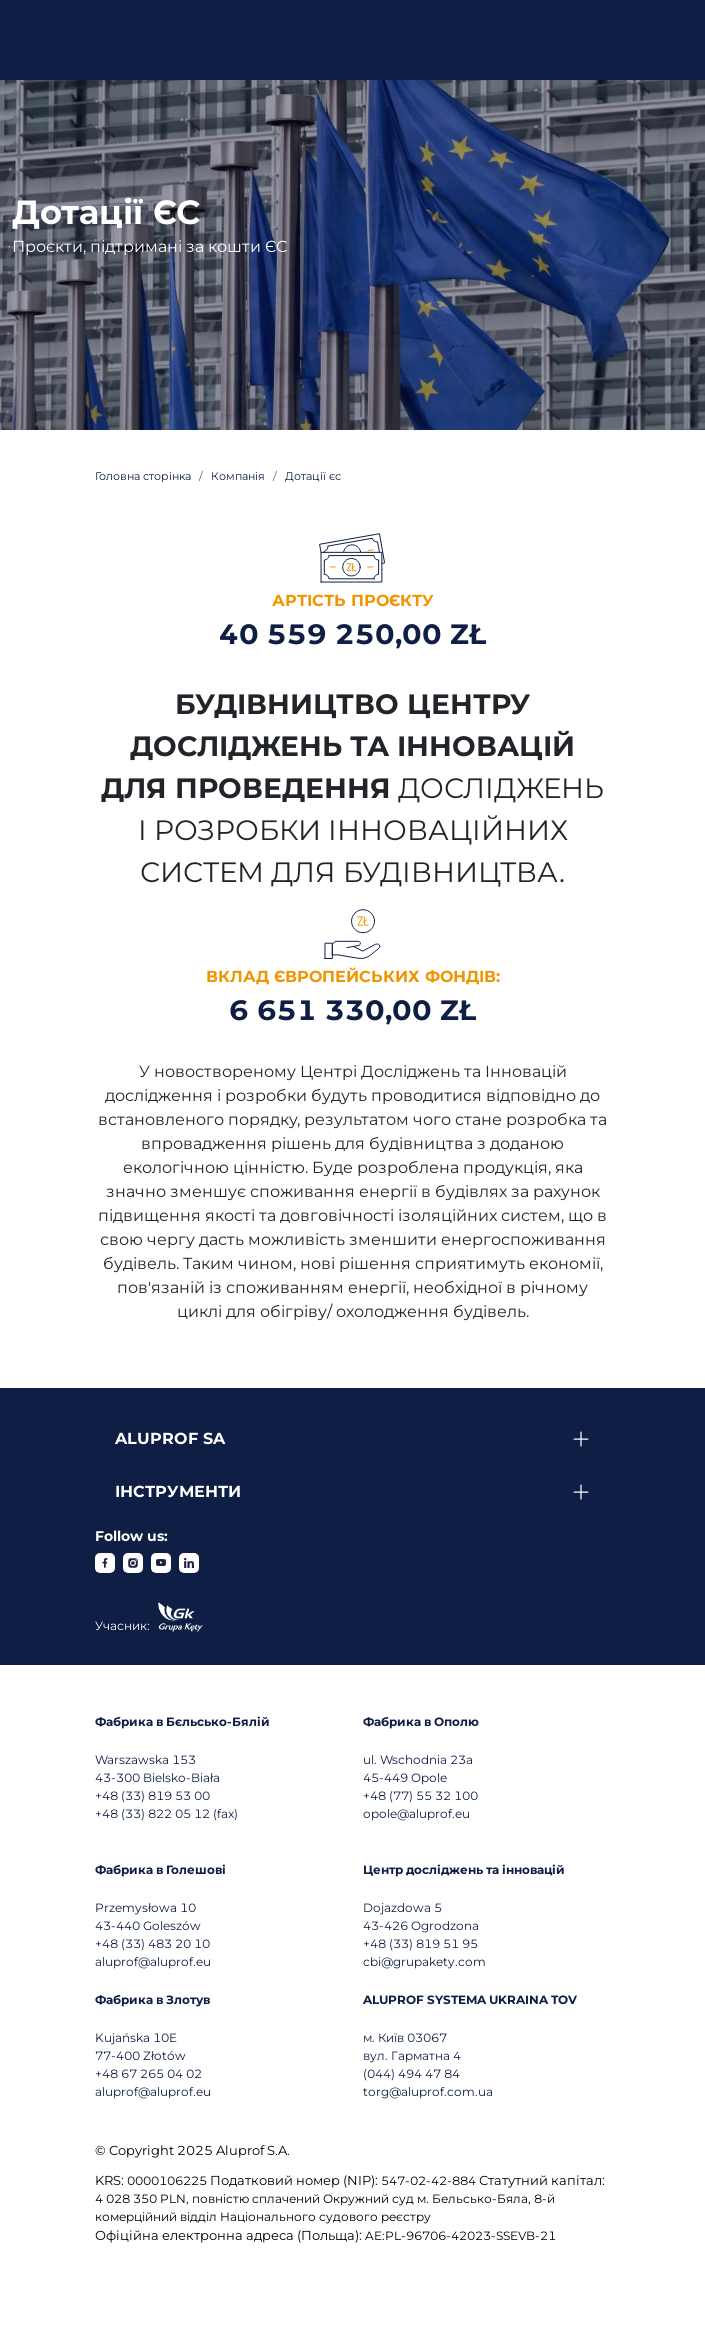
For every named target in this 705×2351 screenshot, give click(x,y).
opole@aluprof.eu (416, 1813)
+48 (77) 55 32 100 (420, 1795)
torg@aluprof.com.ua (428, 2091)
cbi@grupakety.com (424, 1961)
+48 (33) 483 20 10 (152, 1943)
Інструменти (178, 1491)
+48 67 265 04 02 (148, 2073)
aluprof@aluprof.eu (153, 1961)
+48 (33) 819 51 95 (420, 1943)
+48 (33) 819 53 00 (152, 1795)
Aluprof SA (170, 1438)
